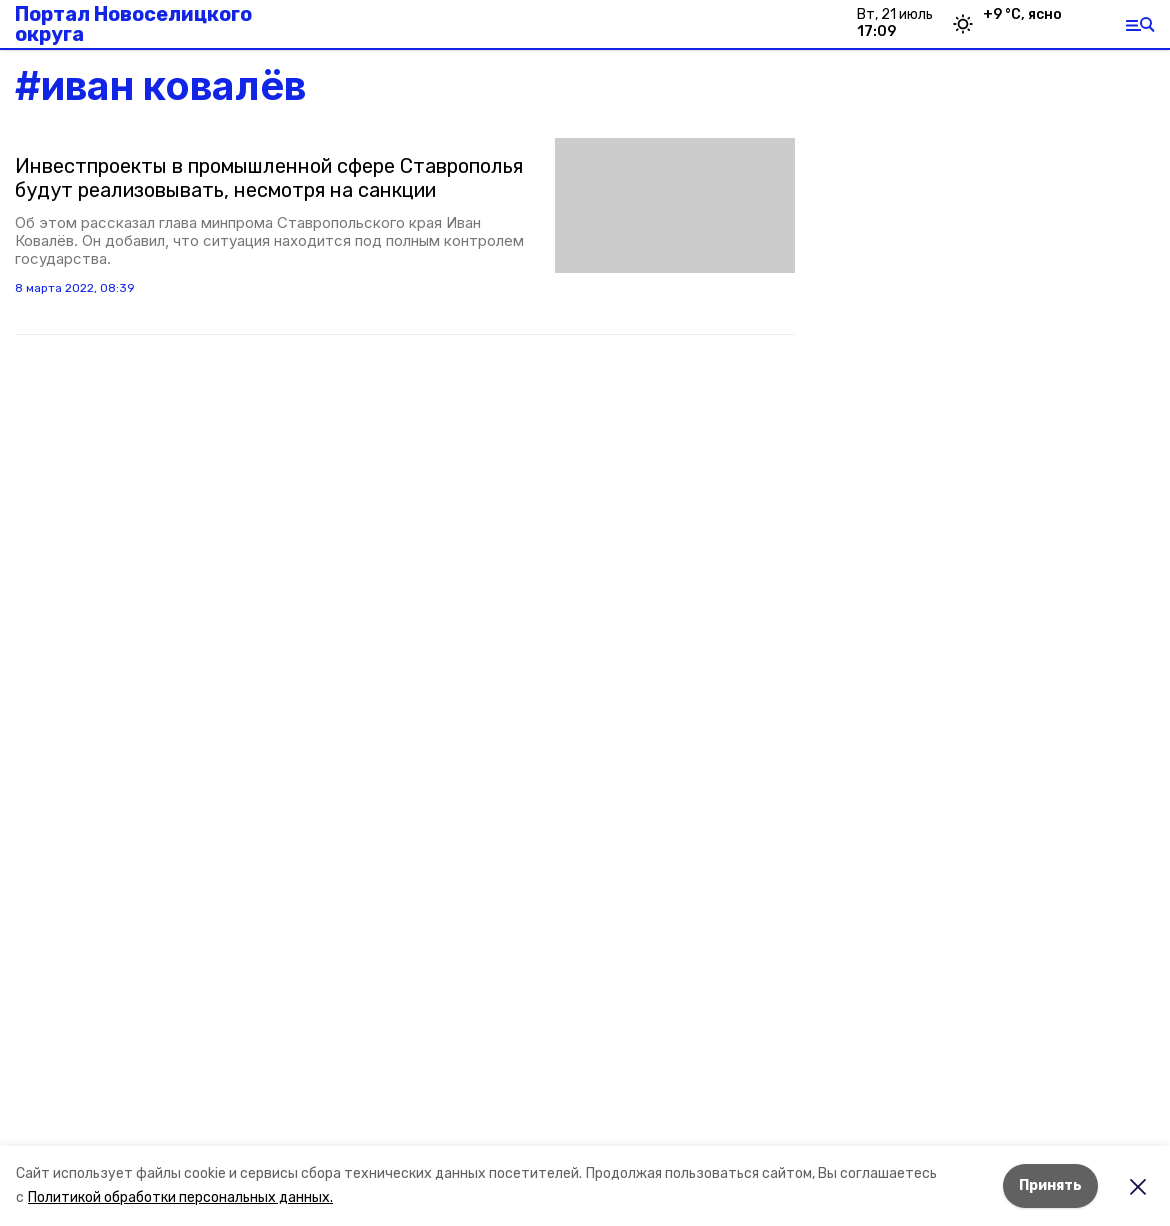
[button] (675, 205)
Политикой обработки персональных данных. (180, 1197)
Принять (1050, 1185)
